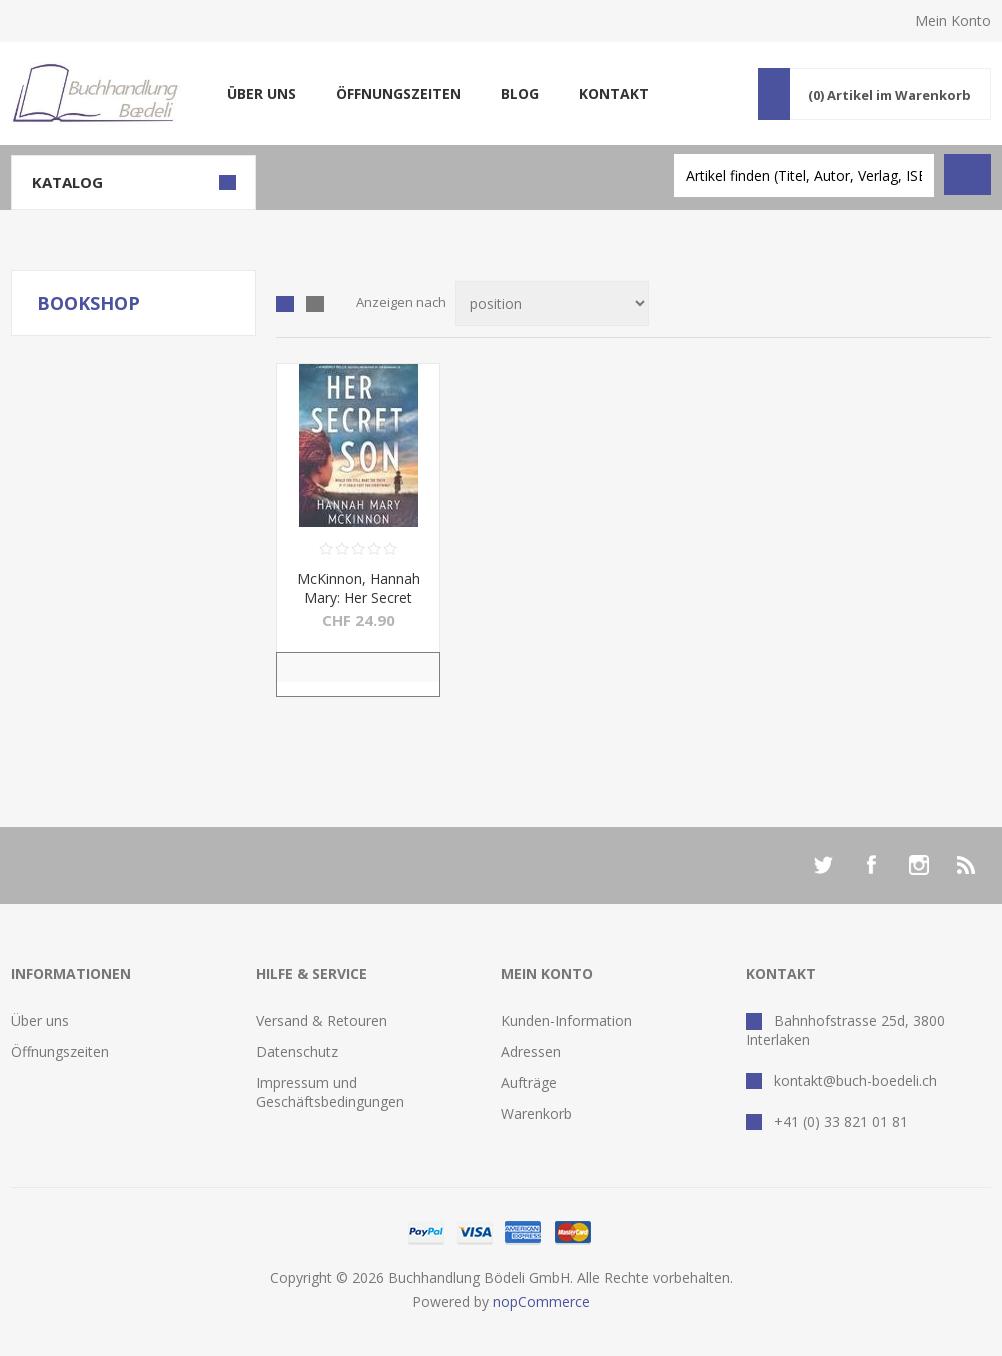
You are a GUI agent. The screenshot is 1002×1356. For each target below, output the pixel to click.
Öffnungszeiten (398, 93)
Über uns (261, 93)
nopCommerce (541, 1301)
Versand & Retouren (321, 1020)
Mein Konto (953, 20)
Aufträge (529, 1082)
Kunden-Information (566, 1020)
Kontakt (614, 93)
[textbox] (804, 175)
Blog (520, 93)
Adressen (531, 1051)
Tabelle (285, 304)
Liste (315, 304)
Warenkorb (536, 1113)
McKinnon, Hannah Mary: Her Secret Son (358, 597)
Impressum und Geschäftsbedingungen (330, 1092)
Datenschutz (297, 1051)
